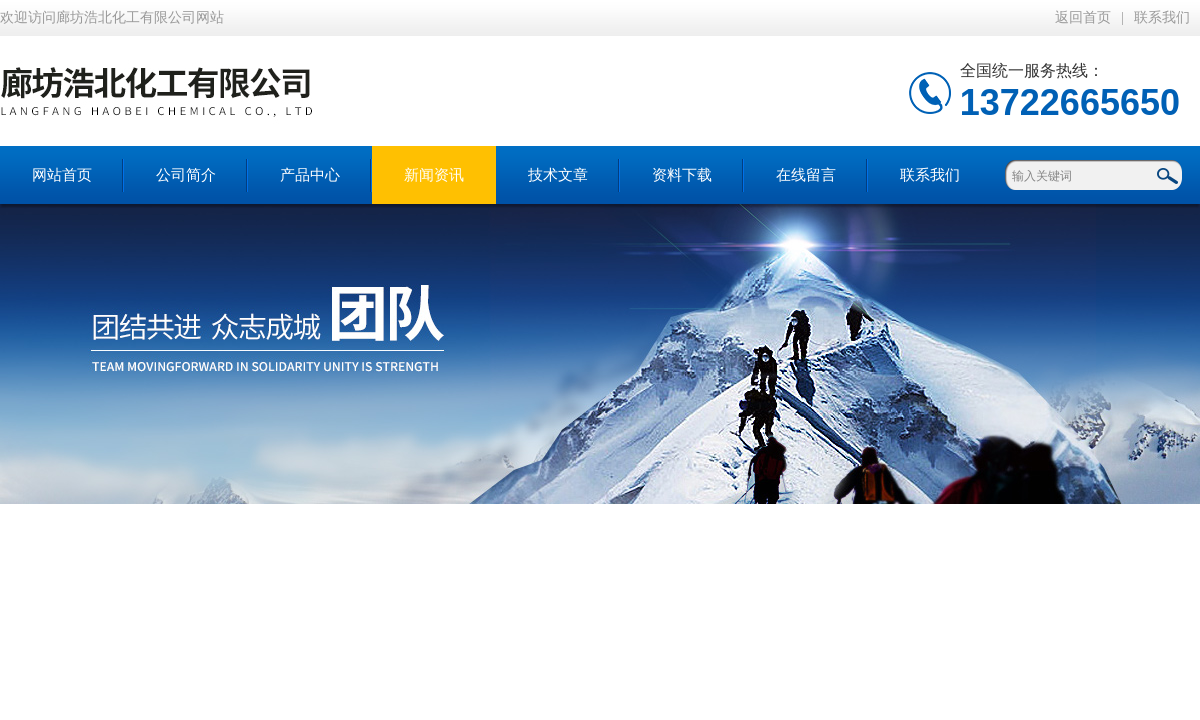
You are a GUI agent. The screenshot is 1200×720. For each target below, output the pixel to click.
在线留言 (806, 175)
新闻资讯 (434, 175)
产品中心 (310, 175)
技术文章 (558, 175)
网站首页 (62, 175)
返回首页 (1083, 17)
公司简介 (186, 175)
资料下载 (682, 175)
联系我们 (1162, 17)
